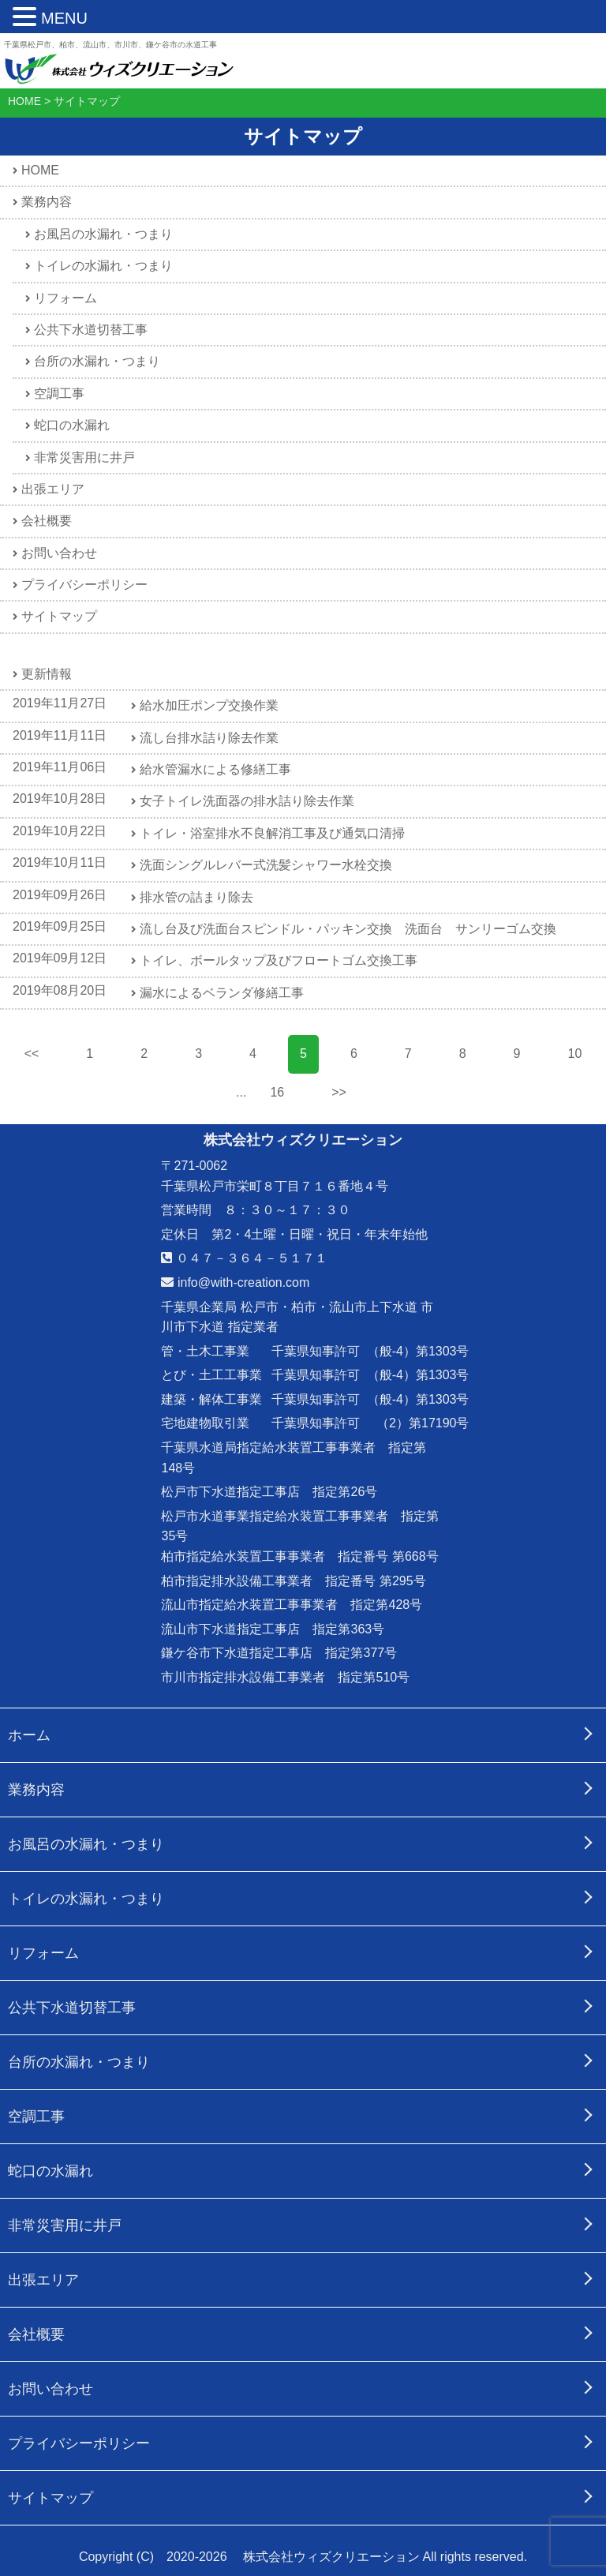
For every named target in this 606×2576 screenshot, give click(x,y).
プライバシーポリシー (84, 584)
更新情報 (46, 674)
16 (277, 1092)
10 (575, 1053)
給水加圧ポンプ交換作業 (209, 705)
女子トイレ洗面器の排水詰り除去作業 (247, 801)
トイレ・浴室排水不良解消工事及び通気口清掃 (273, 833)
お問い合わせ (59, 553)
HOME (40, 170)
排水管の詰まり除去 (197, 897)
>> (338, 1092)
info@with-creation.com (235, 1282)
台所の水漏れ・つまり (97, 361)
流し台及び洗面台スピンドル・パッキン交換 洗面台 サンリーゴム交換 (348, 929)
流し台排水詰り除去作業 (209, 737)
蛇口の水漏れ (72, 425)
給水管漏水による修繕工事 (216, 769)
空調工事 (59, 393)
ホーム (29, 1735)
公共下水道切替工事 (91, 329)
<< (31, 1053)
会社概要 (46, 520)
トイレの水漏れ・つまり (103, 265)
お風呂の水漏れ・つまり (103, 234)
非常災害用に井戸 (84, 457)
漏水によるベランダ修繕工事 (222, 992)
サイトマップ (59, 616)
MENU (64, 18)
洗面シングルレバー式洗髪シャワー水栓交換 (266, 865)
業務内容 (46, 201)
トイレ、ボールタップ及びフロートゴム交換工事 (279, 960)
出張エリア (52, 489)
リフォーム (65, 298)
